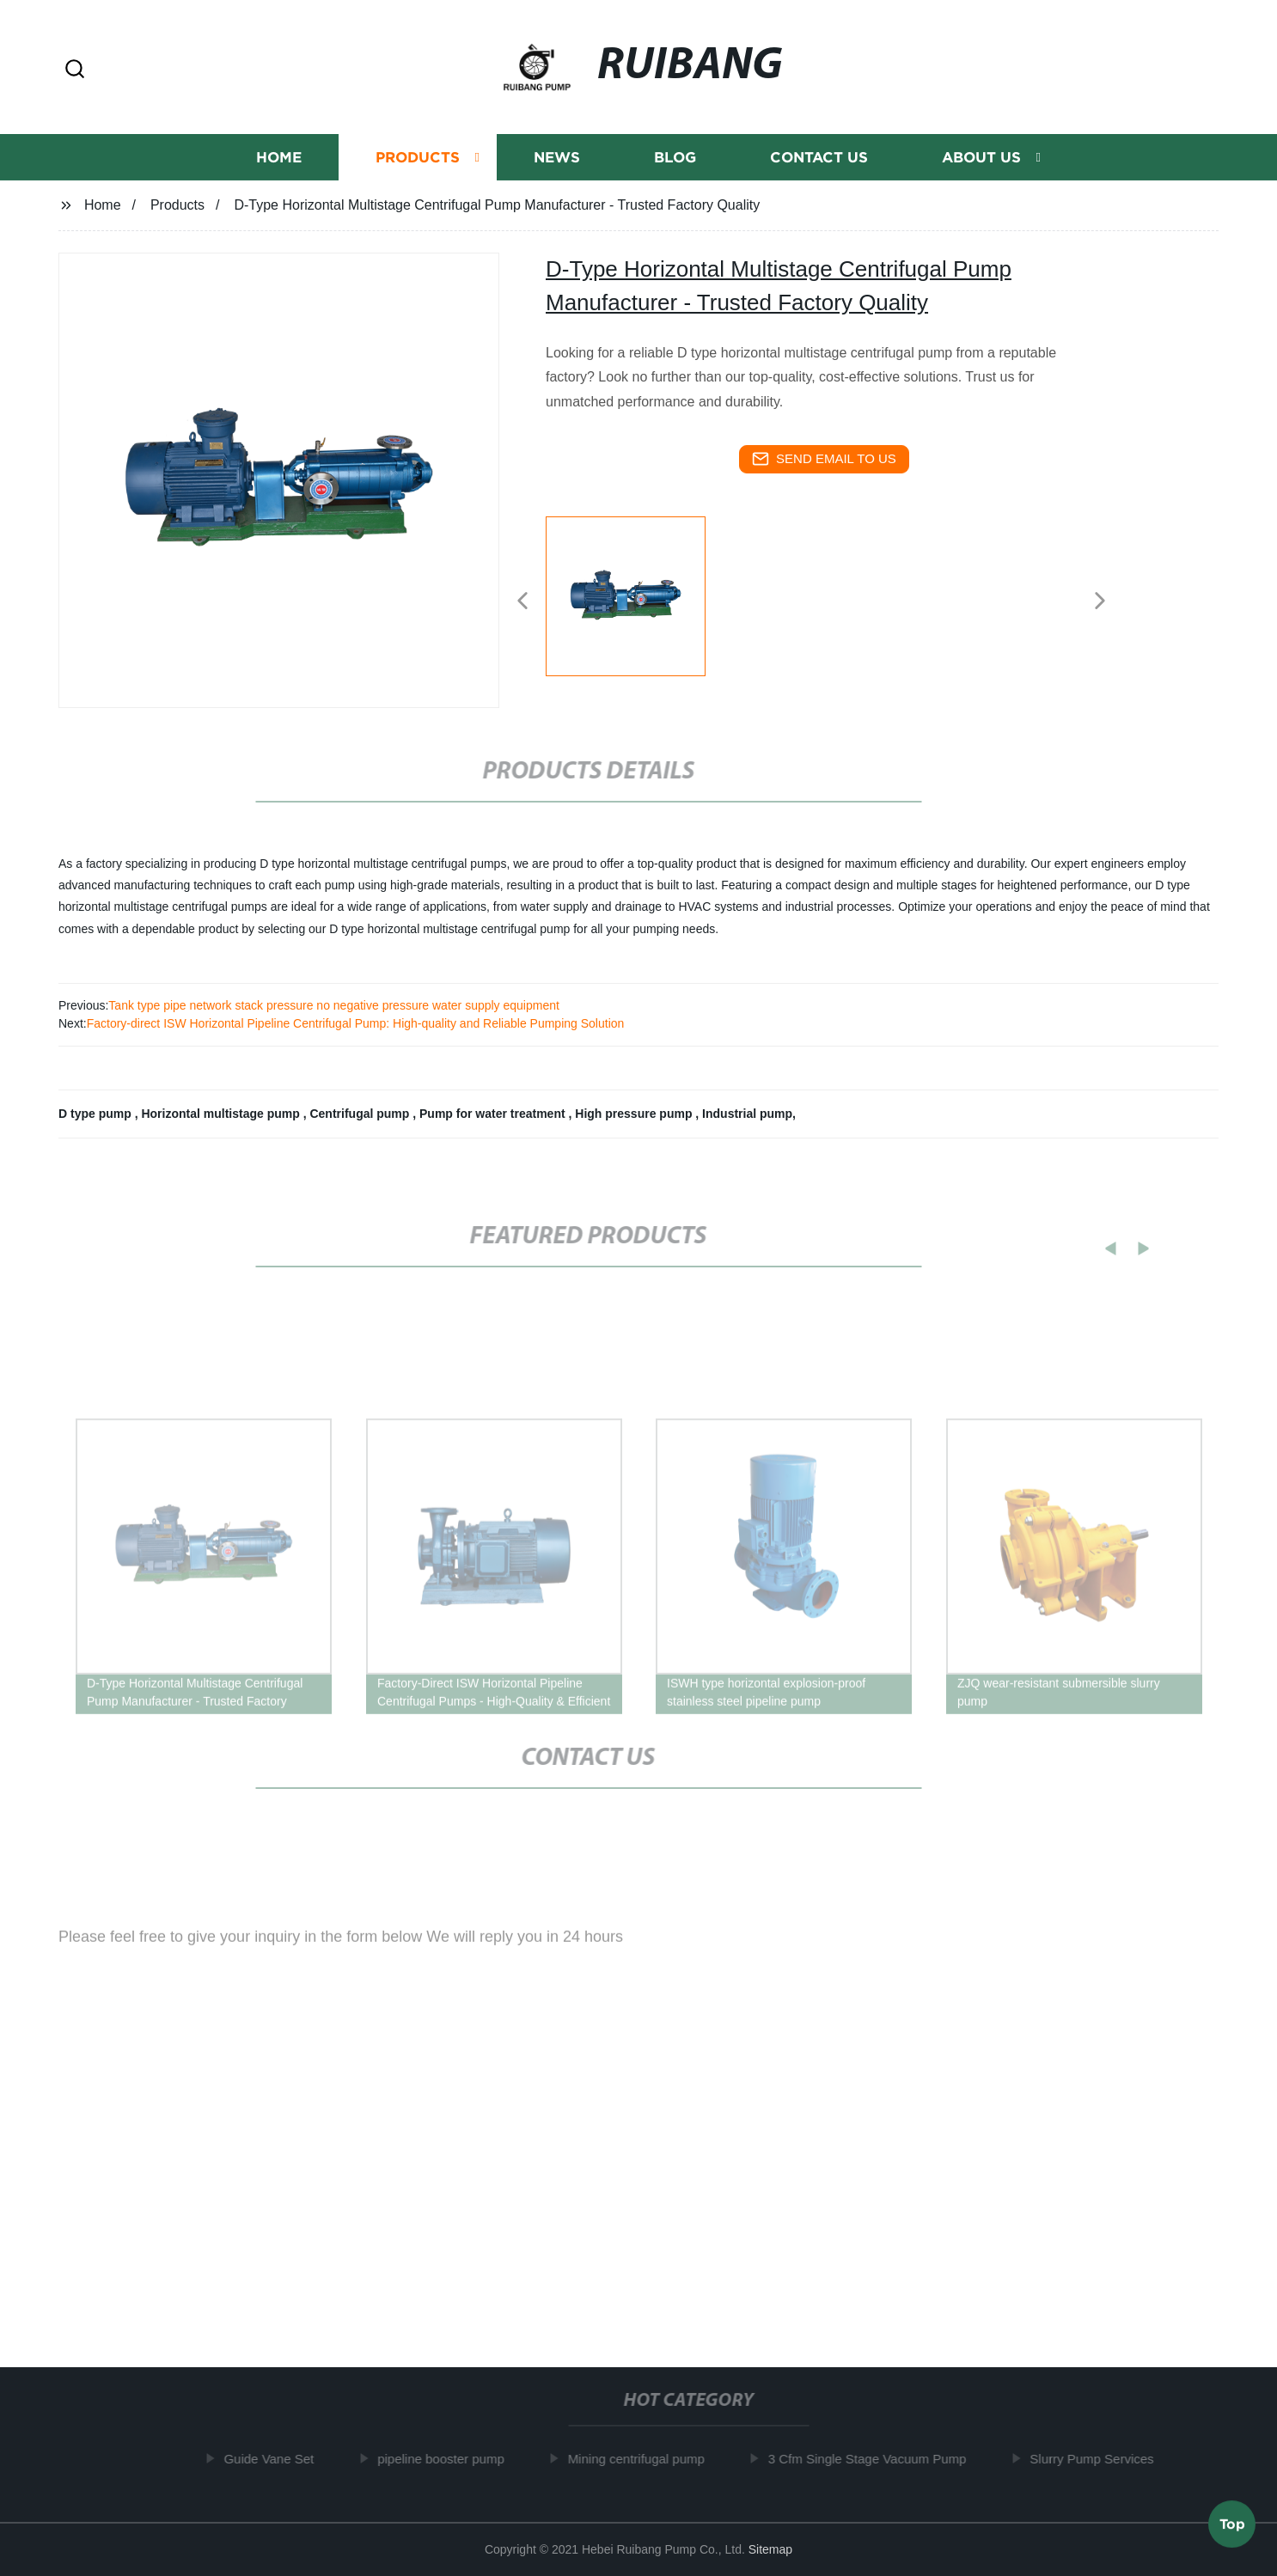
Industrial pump (747, 1113)
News (557, 158)
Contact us (819, 158)
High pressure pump (635, 1113)
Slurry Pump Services (1099, 2458)
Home (279, 158)
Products (418, 158)
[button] (74, 70)
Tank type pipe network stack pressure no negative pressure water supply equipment (333, 1005)
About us (981, 158)
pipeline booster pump (448, 2458)
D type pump (96, 1113)
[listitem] (638, 594)
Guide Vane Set (276, 2458)
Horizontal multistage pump (221, 1113)
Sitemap (770, 2549)
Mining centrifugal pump (643, 2458)
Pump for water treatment (493, 1113)
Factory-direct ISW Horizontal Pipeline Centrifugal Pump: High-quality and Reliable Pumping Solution (356, 1023)
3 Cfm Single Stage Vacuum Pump (875, 2458)
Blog (675, 158)
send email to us (824, 458)
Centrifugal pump (360, 1113)
